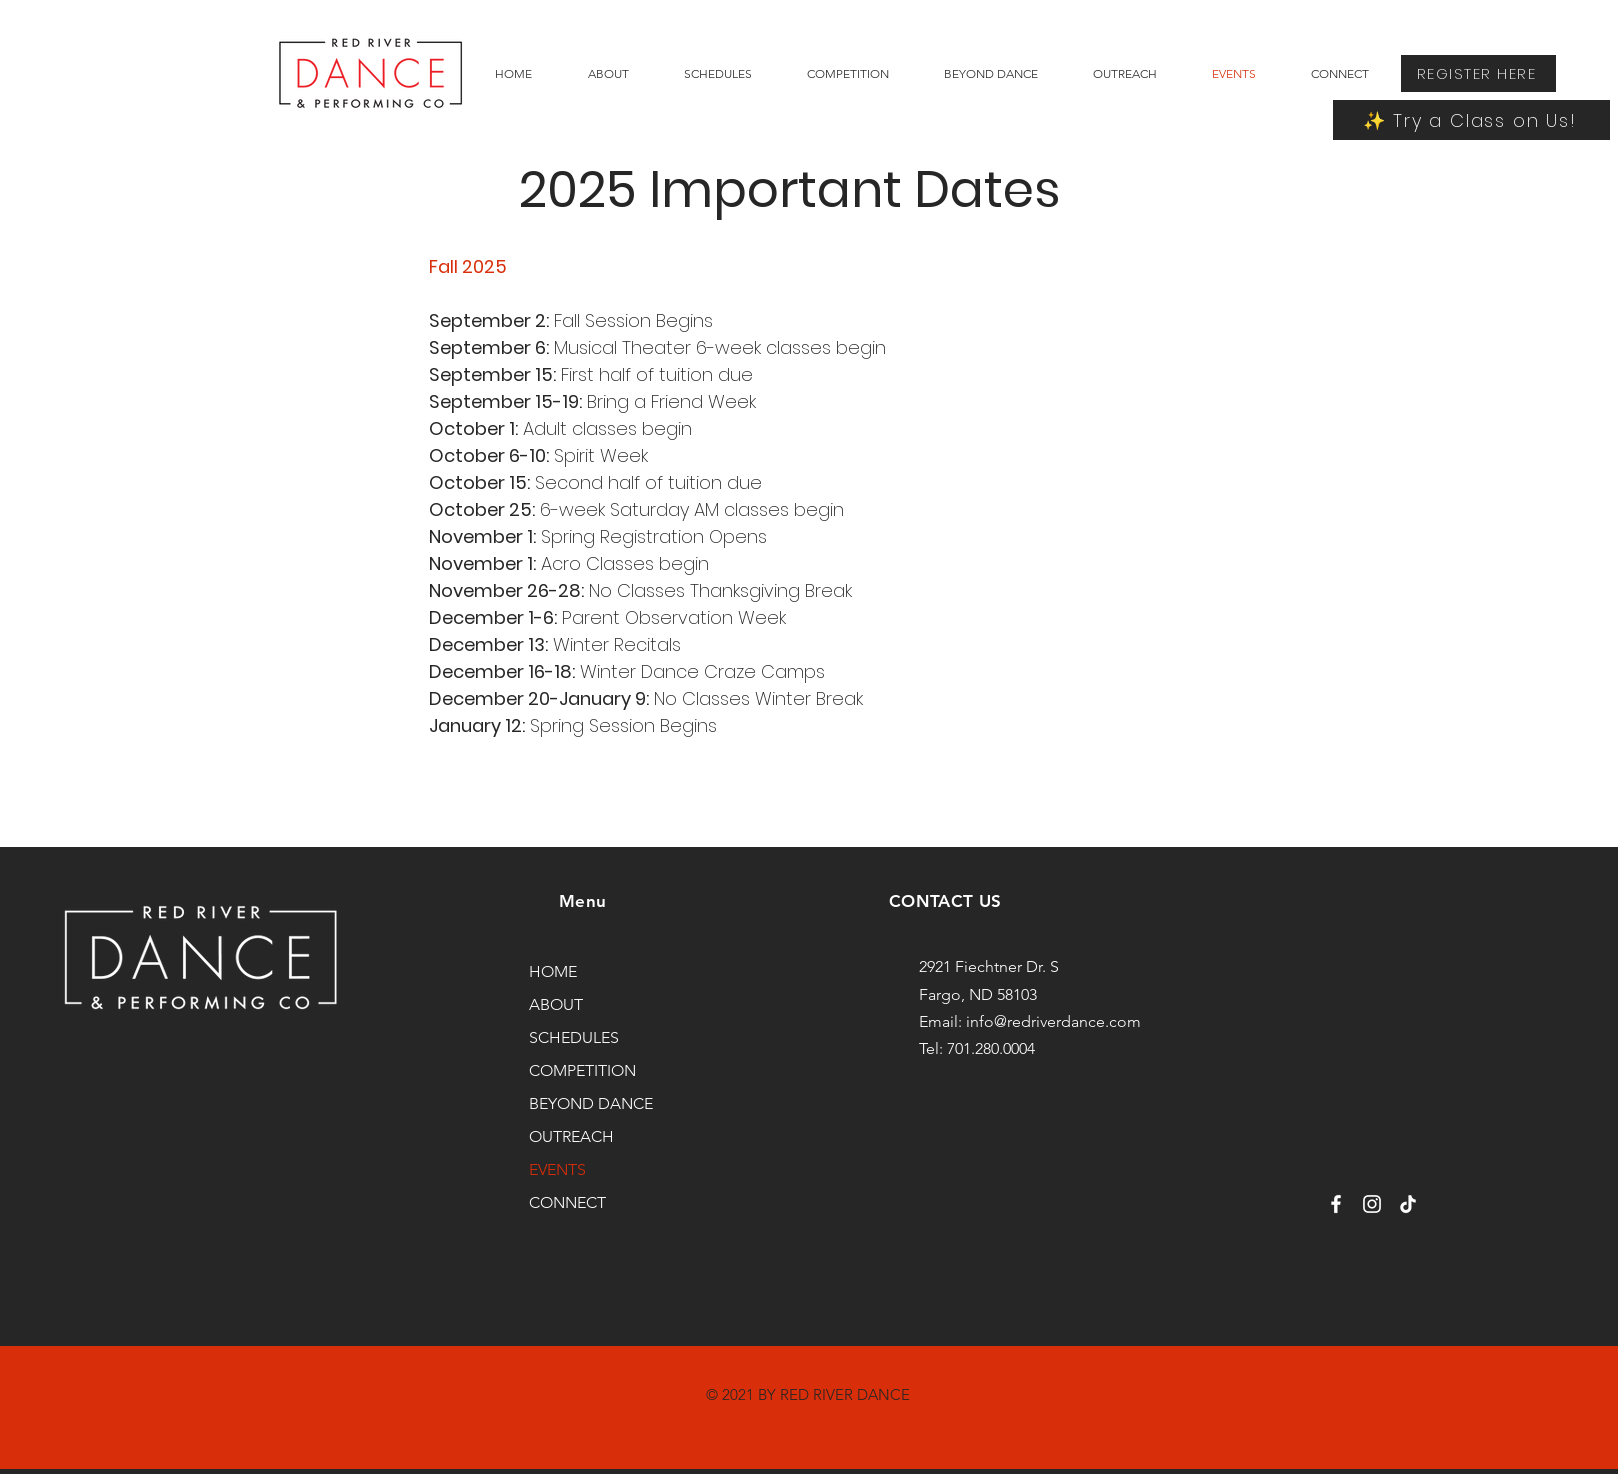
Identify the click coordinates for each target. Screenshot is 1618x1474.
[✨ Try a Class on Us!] (1471, 120)
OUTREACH (571, 1136)
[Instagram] (1372, 1204)
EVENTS (557, 1169)
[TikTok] (1408, 1204)
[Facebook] (1336, 1204)
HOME (553, 971)
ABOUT (556, 1004)
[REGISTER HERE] (1478, 73)
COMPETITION (582, 1070)
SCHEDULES (574, 1037)
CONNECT (567, 1202)
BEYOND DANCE (591, 1103)
